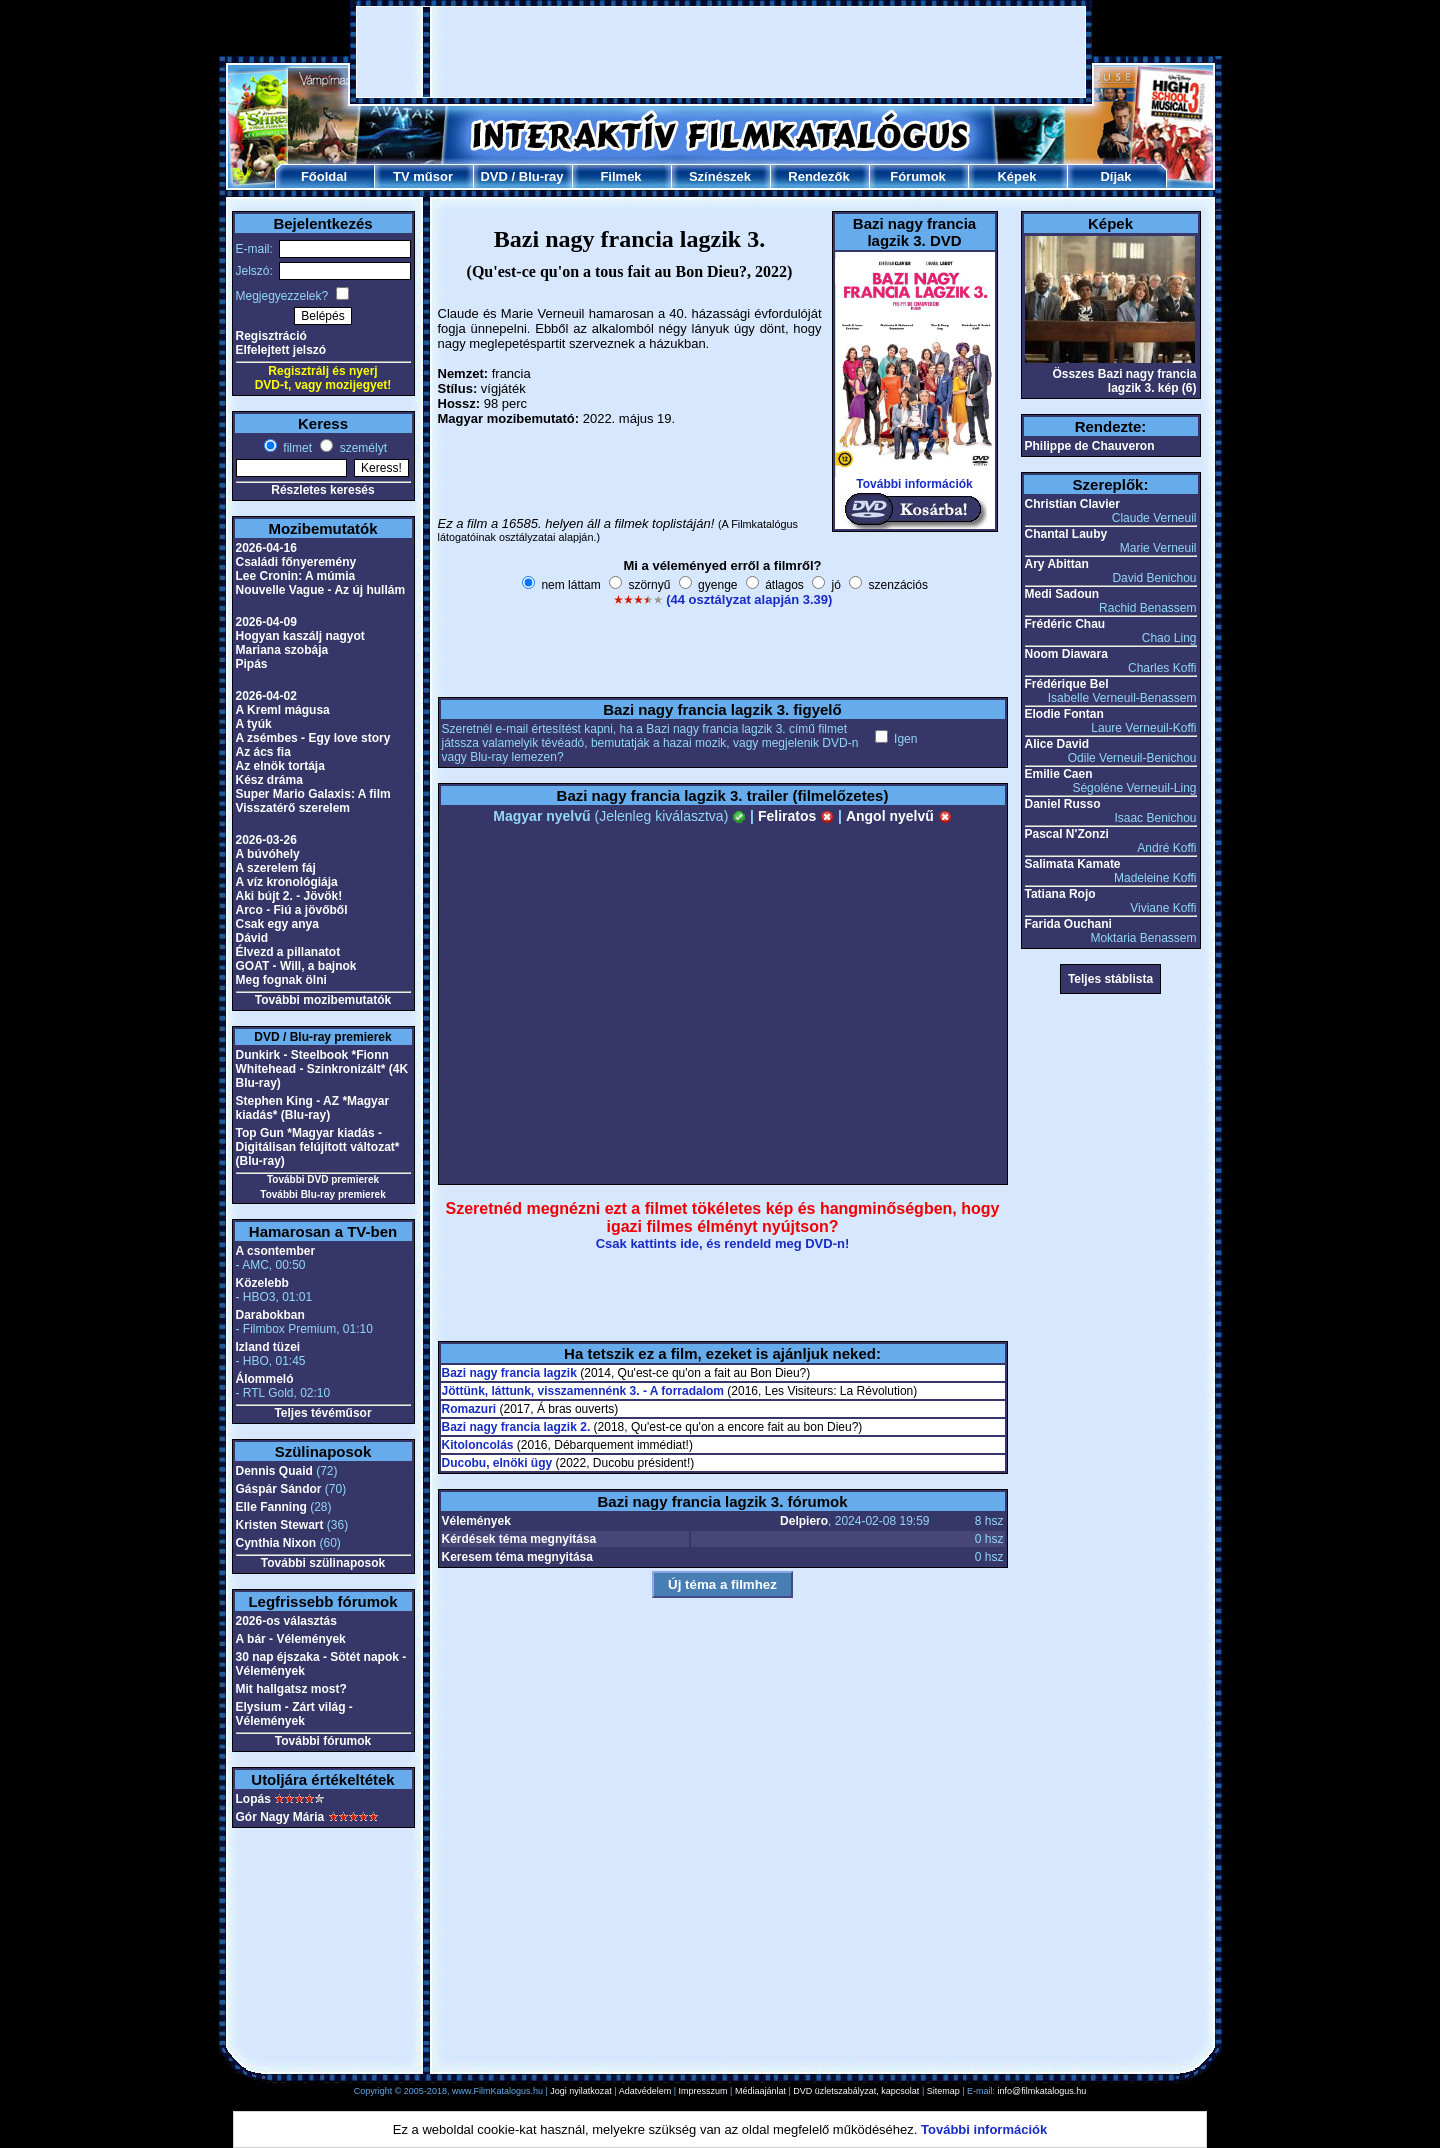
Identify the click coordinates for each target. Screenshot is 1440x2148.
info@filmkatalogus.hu (1042, 2091)
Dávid (252, 938)
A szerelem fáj (276, 868)
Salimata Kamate (1073, 864)
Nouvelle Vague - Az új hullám (321, 590)
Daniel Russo (1063, 804)
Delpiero (804, 1521)
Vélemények (476, 1521)
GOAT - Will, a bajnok (296, 966)
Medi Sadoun (1062, 594)
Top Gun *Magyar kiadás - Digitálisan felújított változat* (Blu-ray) (318, 1147)
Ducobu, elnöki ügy (497, 1463)
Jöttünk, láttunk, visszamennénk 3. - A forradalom (583, 1391)
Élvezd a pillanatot (288, 952)
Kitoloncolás (478, 1445)
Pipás (252, 664)
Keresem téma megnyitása (517, 1557)
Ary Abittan (1057, 564)
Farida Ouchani (1068, 924)
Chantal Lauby (1066, 534)
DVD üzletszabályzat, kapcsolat (856, 2091)
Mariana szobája (282, 650)
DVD (493, 176)
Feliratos (796, 816)
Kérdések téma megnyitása (519, 1539)
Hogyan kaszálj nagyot (300, 636)
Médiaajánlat (760, 2091)
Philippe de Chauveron (1090, 446)
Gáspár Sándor (279, 1489)
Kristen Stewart (280, 1525)
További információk (914, 484)
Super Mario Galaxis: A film (313, 794)
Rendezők (818, 176)
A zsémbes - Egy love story (313, 738)
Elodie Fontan (1064, 714)
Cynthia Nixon (276, 1543)
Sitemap (943, 2091)
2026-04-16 (266, 548)
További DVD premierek (323, 1179)
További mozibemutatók (323, 1000)
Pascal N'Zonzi (1067, 834)
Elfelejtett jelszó (281, 350)
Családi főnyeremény (296, 562)
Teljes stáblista (1110, 979)
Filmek (620, 176)
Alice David (1057, 744)
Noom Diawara (1066, 654)
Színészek (720, 176)
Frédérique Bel (1067, 684)
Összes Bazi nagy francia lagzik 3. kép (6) (1124, 381)
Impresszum (703, 2091)
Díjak (1115, 176)
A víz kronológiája (287, 882)
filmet (296, 448)
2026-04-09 (266, 622)
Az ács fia (263, 752)
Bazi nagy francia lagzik (509, 1373)
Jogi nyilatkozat (581, 2091)
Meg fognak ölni (281, 980)
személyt (361, 448)
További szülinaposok (323, 1563)
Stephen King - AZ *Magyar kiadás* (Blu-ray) (313, 1108)
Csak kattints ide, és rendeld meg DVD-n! (723, 1243)
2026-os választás (286, 1621)
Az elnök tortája (280, 766)
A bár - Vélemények (291, 1639)
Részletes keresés (322, 490)
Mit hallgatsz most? (291, 1689)
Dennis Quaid (274, 1471)
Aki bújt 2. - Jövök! (289, 896)
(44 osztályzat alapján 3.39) (749, 599)
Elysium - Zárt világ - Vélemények (294, 1714)
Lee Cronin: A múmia (296, 576)
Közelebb (262, 1283)
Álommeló (265, 1379)
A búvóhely (268, 854)
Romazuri (469, 1409)
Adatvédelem (645, 2091)
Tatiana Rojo (1060, 894)
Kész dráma (269, 780)
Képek (1016, 176)
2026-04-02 (266, 696)
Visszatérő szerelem (293, 808)
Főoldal (324, 176)
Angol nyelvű (899, 816)
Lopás (253, 1799)
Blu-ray (541, 176)
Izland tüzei (268, 1347)
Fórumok (918, 176)
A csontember (276, 1251)
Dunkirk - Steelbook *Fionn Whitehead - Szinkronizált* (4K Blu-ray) (322, 1069)
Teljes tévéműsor (322, 1413)
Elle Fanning (271, 1507)
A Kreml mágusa (283, 710)
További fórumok (323, 1741)
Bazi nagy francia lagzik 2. (516, 1427)
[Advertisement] (721, 52)
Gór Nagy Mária (280, 1817)
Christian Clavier (1072, 504)
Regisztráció (271, 336)
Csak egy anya (277, 924)
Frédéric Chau (1065, 624)
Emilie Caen (1059, 774)
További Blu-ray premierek (322, 1194)
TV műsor (423, 176)
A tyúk (254, 724)
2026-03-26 (266, 840)
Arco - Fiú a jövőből (292, 910)
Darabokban (270, 1315)
